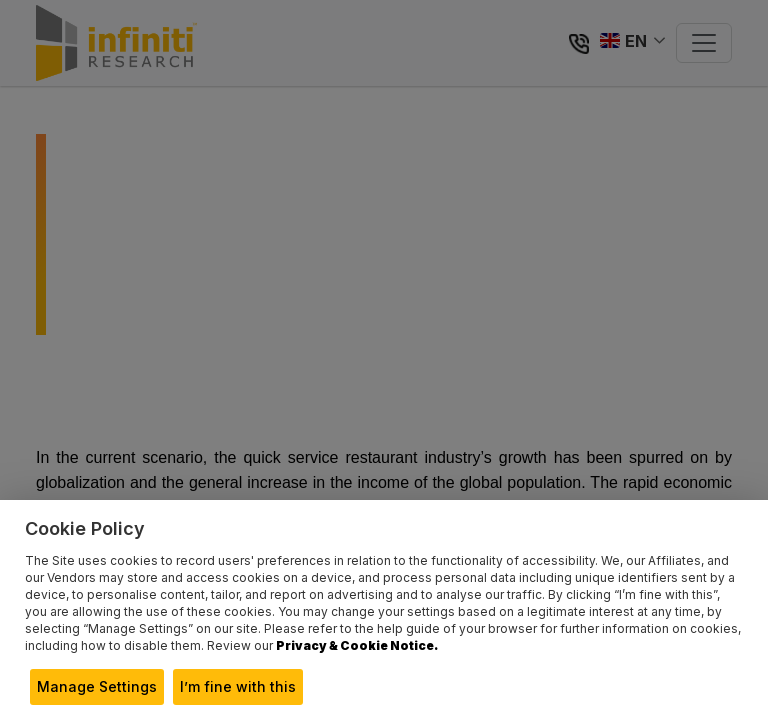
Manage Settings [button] (97, 686)
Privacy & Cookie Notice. (357, 645)
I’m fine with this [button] (238, 686)
